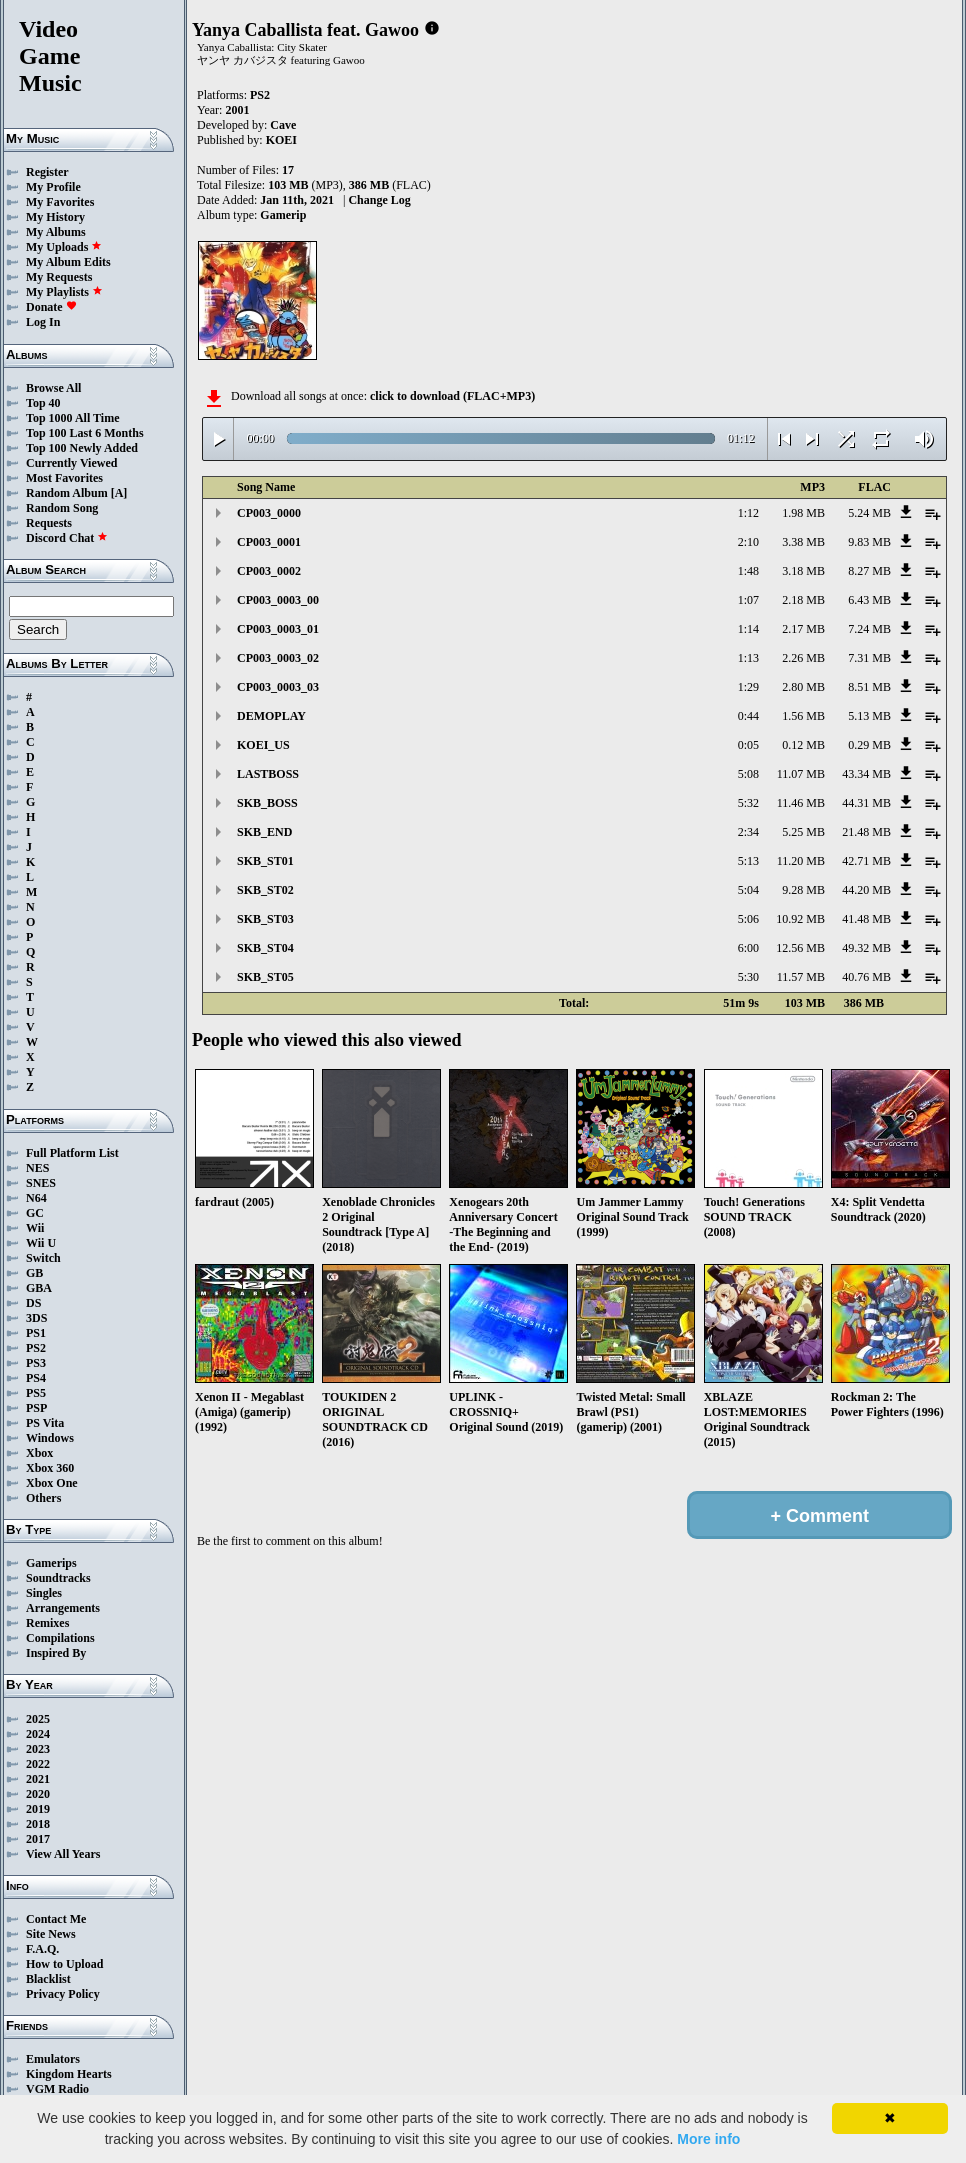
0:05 (748, 745)
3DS (36, 1318)
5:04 (748, 890)
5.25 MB (803, 832)
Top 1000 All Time (72, 418)
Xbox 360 (50, 1468)
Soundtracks (58, 1578)
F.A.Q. (42, 1949)
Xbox (39, 1453)
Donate (51, 307)
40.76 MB (866, 977)
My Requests (59, 277)
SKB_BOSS (267, 803)
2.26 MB (803, 658)
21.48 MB (866, 832)
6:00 (748, 948)
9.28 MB (803, 890)
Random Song (62, 508)
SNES (41, 1183)
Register (47, 172)
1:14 (748, 629)
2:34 (748, 832)
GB (34, 1273)
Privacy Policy (63, 1994)
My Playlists (64, 292)
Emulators (53, 2059)
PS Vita (45, 1423)
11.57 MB (801, 977)
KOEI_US (263, 745)
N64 (36, 1198)
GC (35, 1213)
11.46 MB (801, 803)
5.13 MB (869, 716)
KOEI (281, 140)
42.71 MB (866, 861)
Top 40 (43, 403)
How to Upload (64, 1964)
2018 (38, 1824)
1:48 (748, 571)
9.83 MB (869, 542)
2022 (38, 1764)
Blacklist (48, 1979)
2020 (38, 1794)
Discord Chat (67, 538)
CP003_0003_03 (278, 687)
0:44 (748, 716)
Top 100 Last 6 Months (85, 433)
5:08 (748, 774)
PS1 (36, 1333)
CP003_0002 (269, 571)
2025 (38, 1719)
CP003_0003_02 (278, 658)
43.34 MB (866, 774)
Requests (49, 523)
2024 (38, 1734)
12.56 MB (800, 948)
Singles (44, 1593)
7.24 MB (869, 629)
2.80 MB (803, 687)
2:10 (748, 542)
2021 (38, 1779)
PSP (36, 1408)
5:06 (748, 919)
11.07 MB (801, 774)
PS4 (36, 1378)
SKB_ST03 (265, 919)
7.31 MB (869, 658)
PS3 (36, 1363)
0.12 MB (803, 745)
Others (43, 1498)
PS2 (36, 1348)
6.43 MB (869, 600)
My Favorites (60, 202)
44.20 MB (866, 890)
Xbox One (52, 1483)
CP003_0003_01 (278, 629)
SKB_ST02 (265, 890)
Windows (50, 1438)
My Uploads (64, 247)
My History (55, 217)
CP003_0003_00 (278, 600)
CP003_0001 (269, 542)
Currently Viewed (71, 463)
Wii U (41, 1243)
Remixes (47, 1623)
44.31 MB (866, 803)
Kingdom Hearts (69, 2074)
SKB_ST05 (265, 977)
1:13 (748, 658)
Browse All (53, 388)
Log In (43, 322)
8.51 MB (869, 687)
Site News (51, 1934)
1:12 (748, 513)
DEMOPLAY (271, 716)
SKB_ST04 (265, 948)
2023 (38, 1749)
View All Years (63, 1854)
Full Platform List (72, 1153)
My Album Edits (68, 262)
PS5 (36, 1393)
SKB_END (264, 832)
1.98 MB (803, 513)
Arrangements (63, 1608)
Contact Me (56, 1919)
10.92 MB (800, 919)
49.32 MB (866, 948)
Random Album (67, 493)
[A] (119, 493)
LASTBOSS (268, 774)
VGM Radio (57, 2089)
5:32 (748, 803)
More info (708, 2139)
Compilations (60, 1638)
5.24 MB (869, 513)
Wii (35, 1228)
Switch (43, 1258)
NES (37, 1168)
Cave (283, 125)
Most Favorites (64, 478)
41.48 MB (866, 919)
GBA (39, 1288)
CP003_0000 (269, 513)
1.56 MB (803, 716)
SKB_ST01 (265, 861)
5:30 (748, 977)
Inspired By (56, 1653)
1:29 (748, 687)
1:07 (748, 600)
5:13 (748, 861)
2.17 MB (803, 629)
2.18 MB (803, 600)
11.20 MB (801, 861)
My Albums (56, 232)
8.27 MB (869, 571)
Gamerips (51, 1563)
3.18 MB (803, 571)
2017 (38, 1839)
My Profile (53, 187)
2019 (38, 1809)
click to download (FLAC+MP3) (452, 396)
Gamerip (283, 215)
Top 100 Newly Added (82, 448)
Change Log (379, 200)
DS (33, 1303)
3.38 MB (803, 542)
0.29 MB (869, 745)
